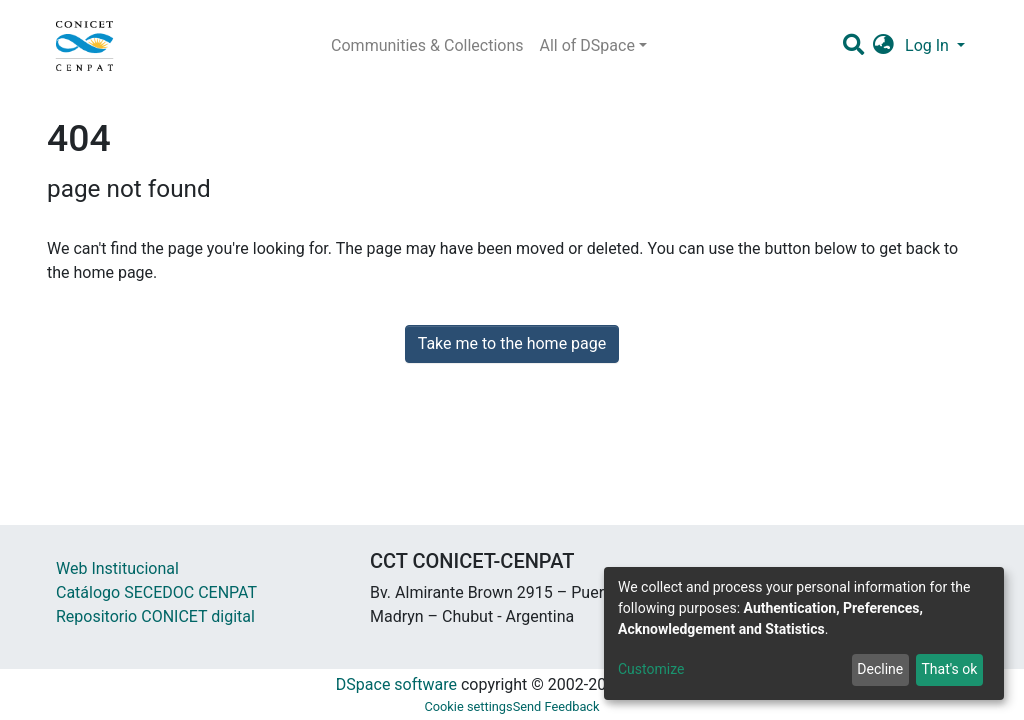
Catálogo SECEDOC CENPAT (156, 592)
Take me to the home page (512, 343)
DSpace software (396, 684)
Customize (651, 669)
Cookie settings (468, 706)
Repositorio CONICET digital (155, 616)
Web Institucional (117, 568)
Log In (929, 45)
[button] (883, 46)
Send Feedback (556, 706)
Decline (880, 669)
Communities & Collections (427, 45)
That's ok (949, 669)
